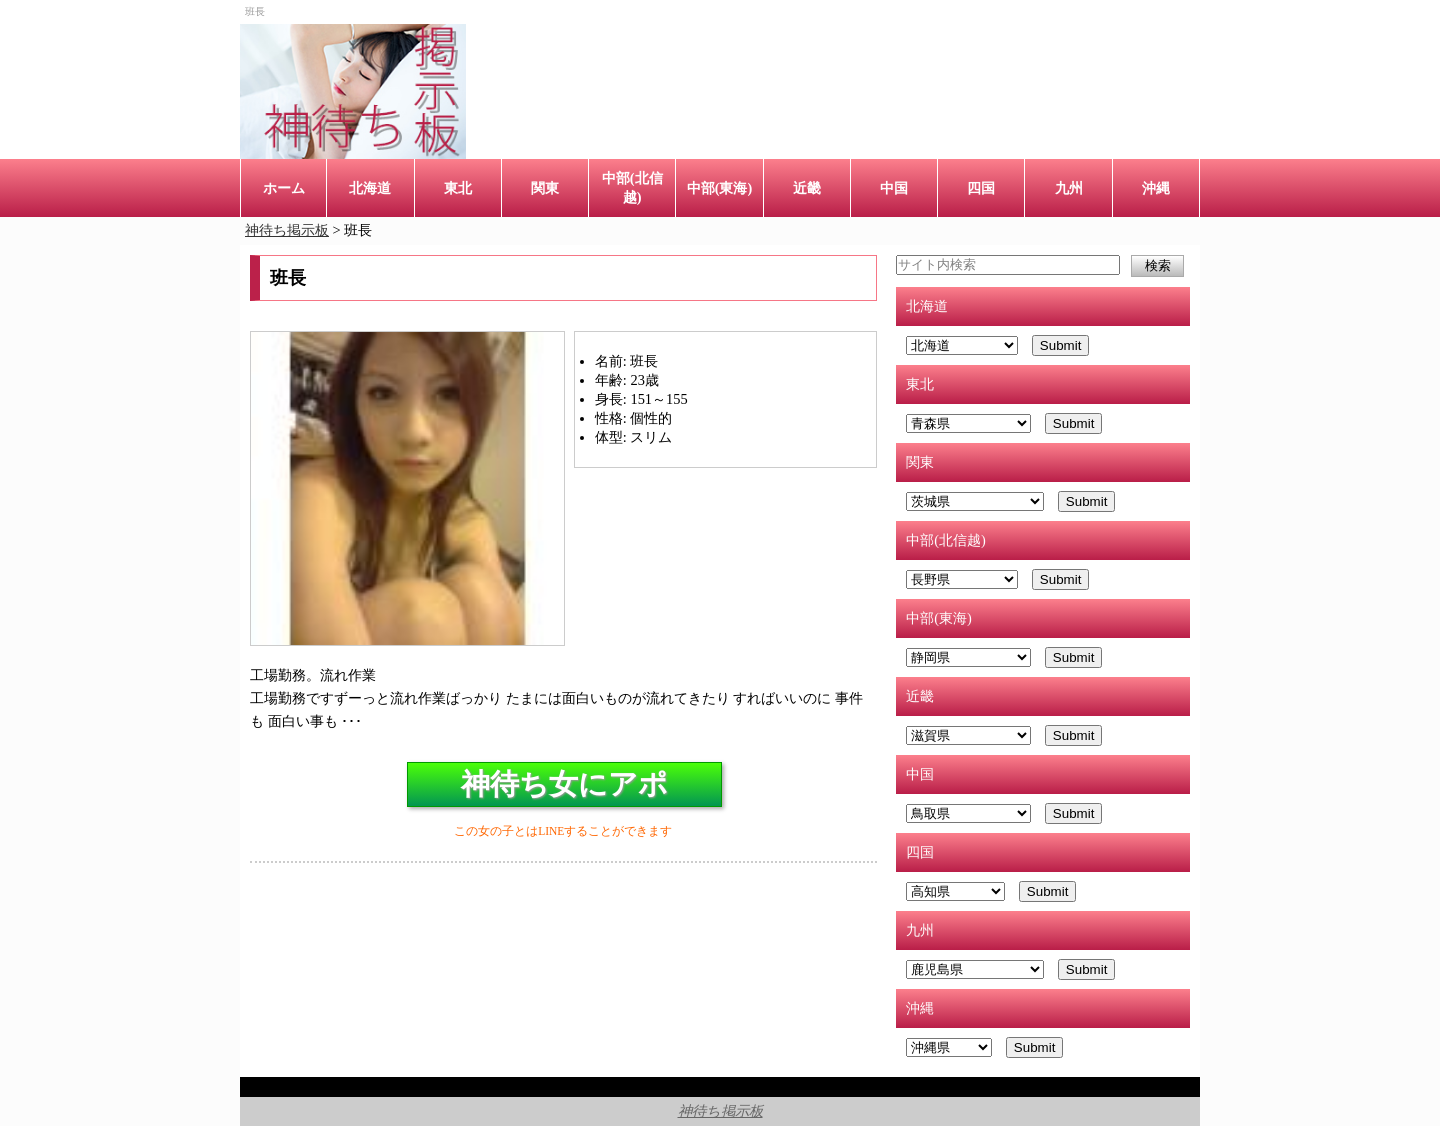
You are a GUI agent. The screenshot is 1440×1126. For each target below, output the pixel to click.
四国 (981, 188)
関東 (545, 188)
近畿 (807, 188)
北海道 (370, 188)
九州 (1069, 188)
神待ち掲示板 (720, 1111)
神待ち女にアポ (564, 784)
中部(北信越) (632, 187)
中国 (894, 188)
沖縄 (1156, 188)
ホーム (284, 188)
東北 (458, 188)
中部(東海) (720, 188)
